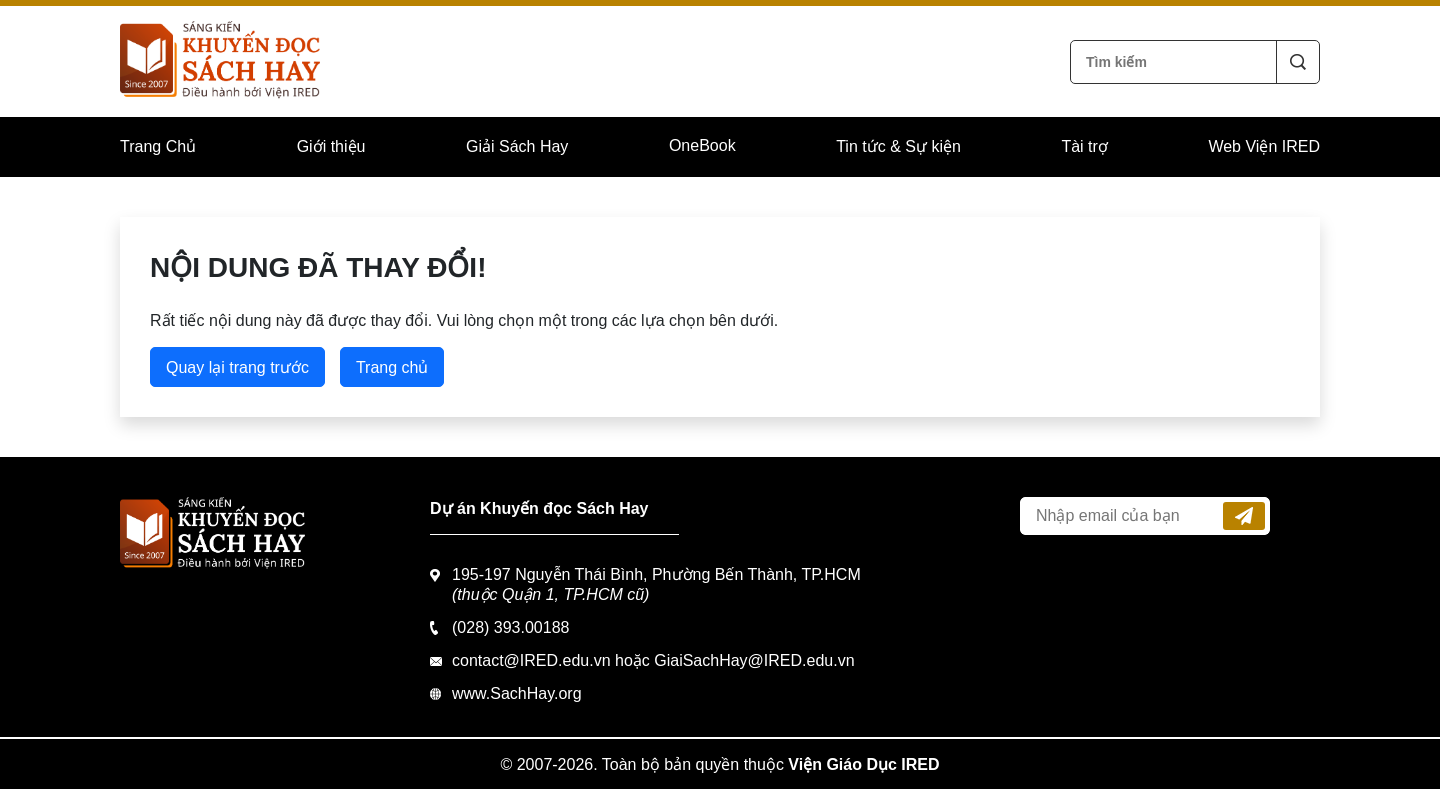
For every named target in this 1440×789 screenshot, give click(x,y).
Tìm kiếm (1298, 62)
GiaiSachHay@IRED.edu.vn (754, 660)
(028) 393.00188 (510, 627)
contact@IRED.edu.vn (531, 660)
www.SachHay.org (517, 693)
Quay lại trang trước (237, 367)
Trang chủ (392, 367)
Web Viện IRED (1264, 146)
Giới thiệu (331, 146)
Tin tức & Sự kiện (898, 146)
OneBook (702, 145)
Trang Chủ (158, 146)
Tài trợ (1084, 146)
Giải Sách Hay (517, 146)
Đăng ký (1244, 516)
